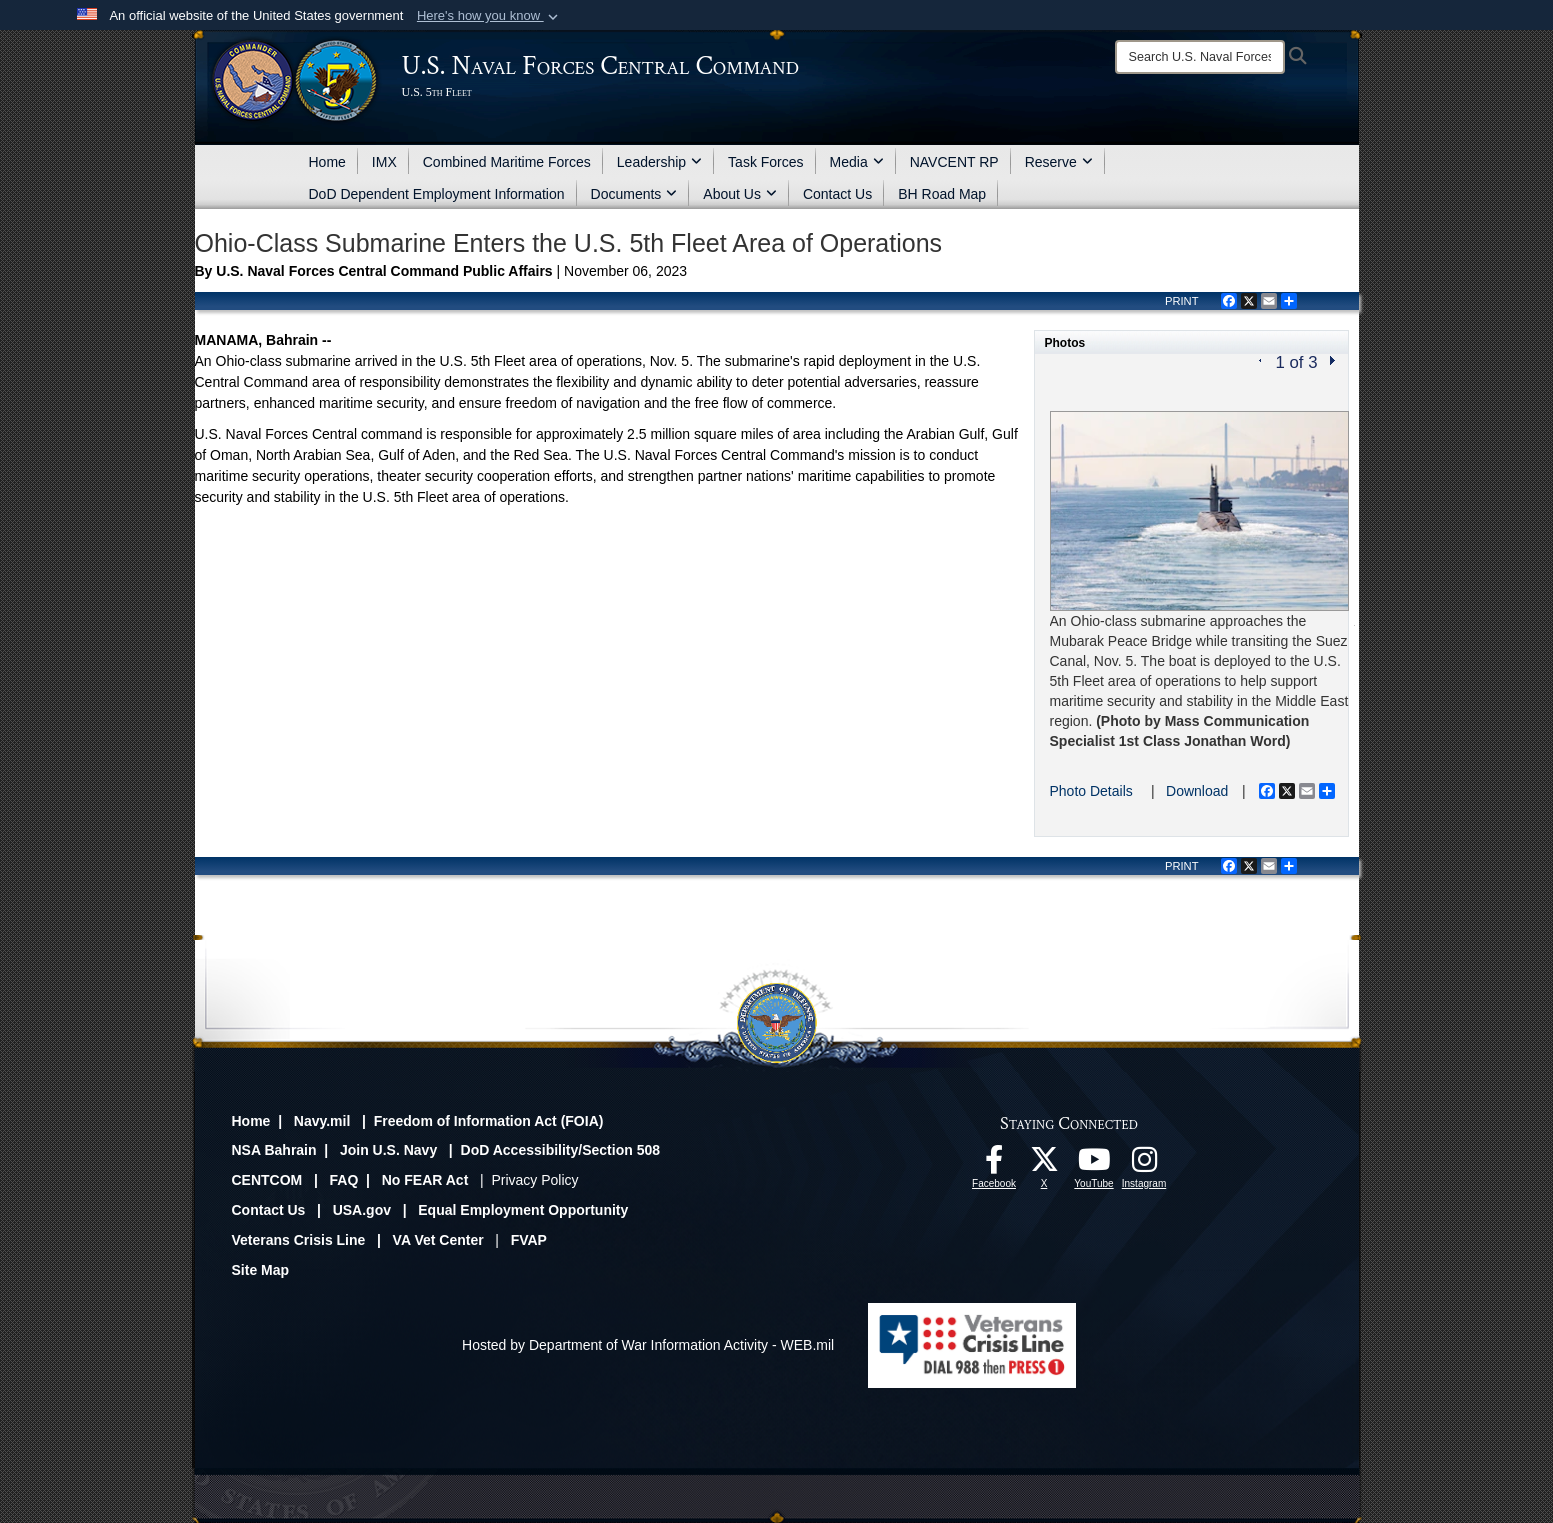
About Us (740, 194)
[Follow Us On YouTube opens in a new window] (1094, 1165)
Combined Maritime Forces (507, 162)
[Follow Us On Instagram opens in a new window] (1144, 1165)
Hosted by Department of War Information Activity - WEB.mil (648, 1345)
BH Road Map (942, 194)
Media (857, 162)
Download (1197, 791)
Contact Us (837, 194)
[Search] (1200, 57)
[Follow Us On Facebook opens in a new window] (994, 1165)
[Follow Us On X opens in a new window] (1044, 1165)
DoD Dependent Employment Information (437, 194)
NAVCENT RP (954, 162)
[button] (489, 16)
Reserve (1059, 162)
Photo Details (1091, 791)
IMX (384, 162)
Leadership (659, 162)
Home (327, 162)
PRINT (1182, 301)
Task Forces (765, 162)
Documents (634, 194)
